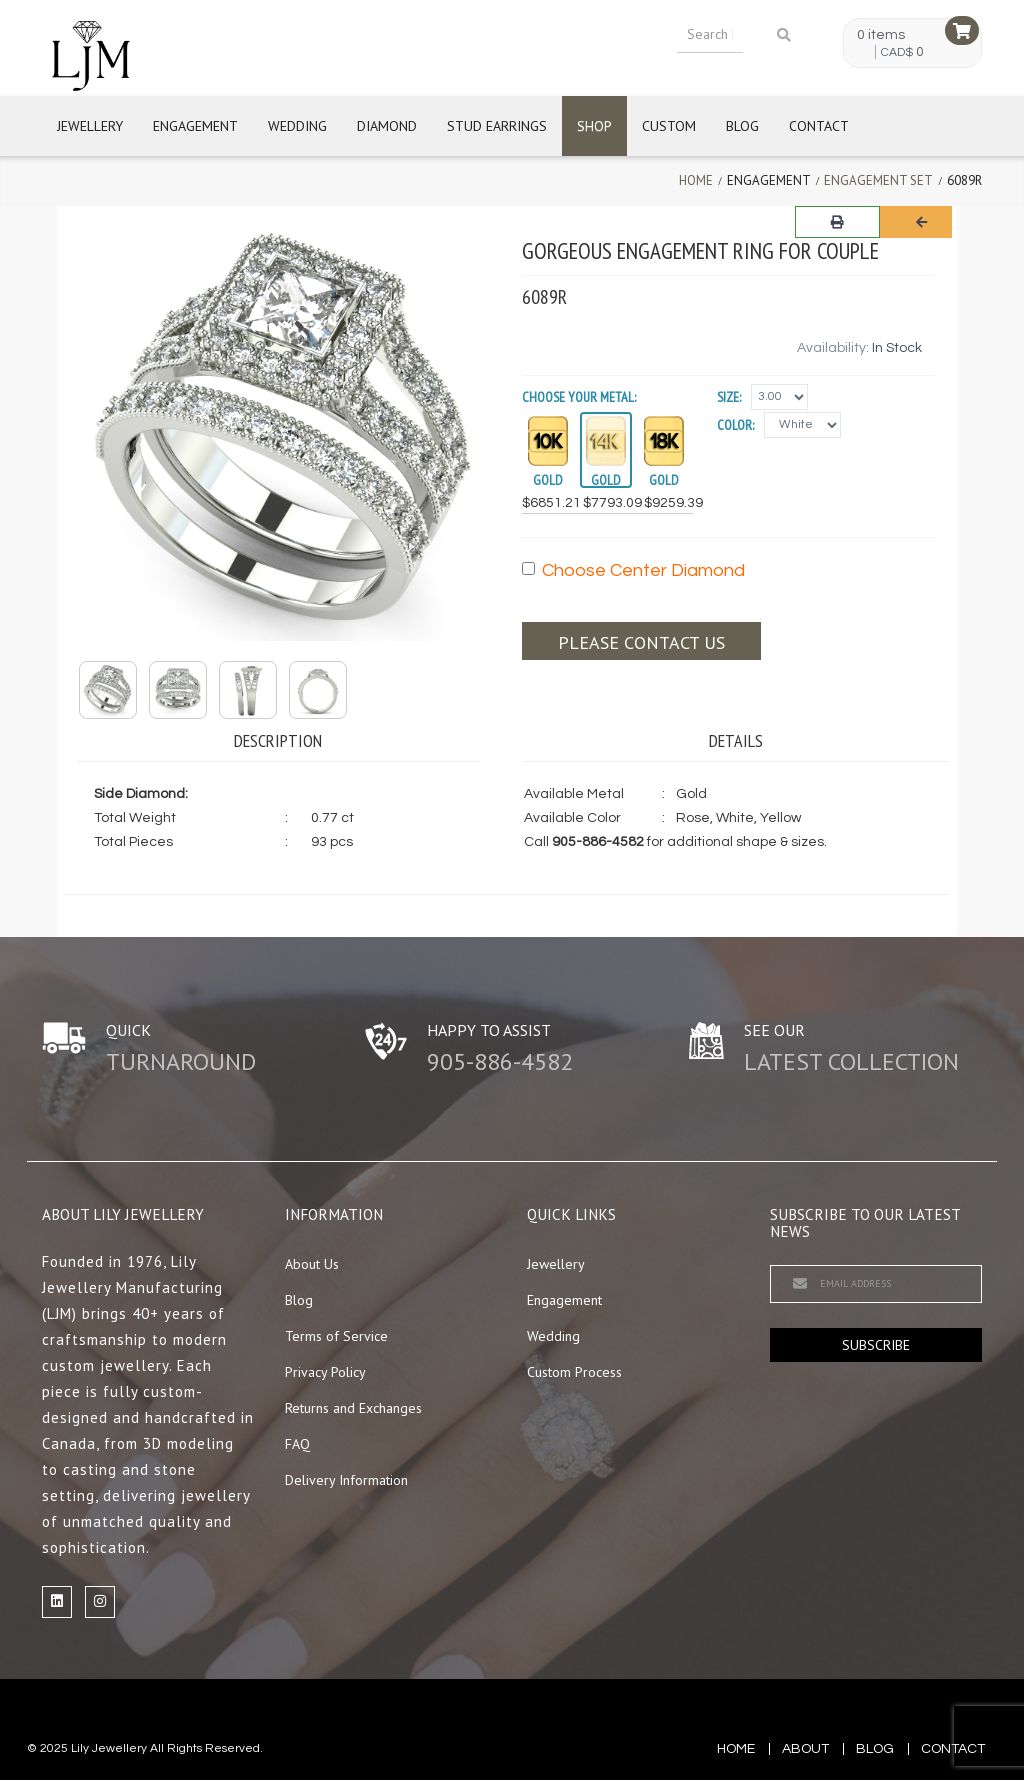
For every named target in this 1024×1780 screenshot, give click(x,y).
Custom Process (574, 1372)
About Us (312, 1264)
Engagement (195, 126)
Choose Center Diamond (633, 570)
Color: (735, 425)
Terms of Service (336, 1336)
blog (875, 1749)
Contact (819, 126)
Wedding (297, 126)
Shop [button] (594, 126)
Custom (669, 126)
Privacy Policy (325, 1372)
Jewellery (90, 126)
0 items (881, 35)
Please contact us (641, 642)
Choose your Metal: (579, 397)
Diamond (387, 126)
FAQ (297, 1444)
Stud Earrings (497, 126)
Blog (742, 126)
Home (696, 180)
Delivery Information (346, 1480)
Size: (729, 397)
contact (953, 1749)
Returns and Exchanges (353, 1408)
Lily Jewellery (109, 1748)
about (805, 1749)
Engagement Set (878, 180)
